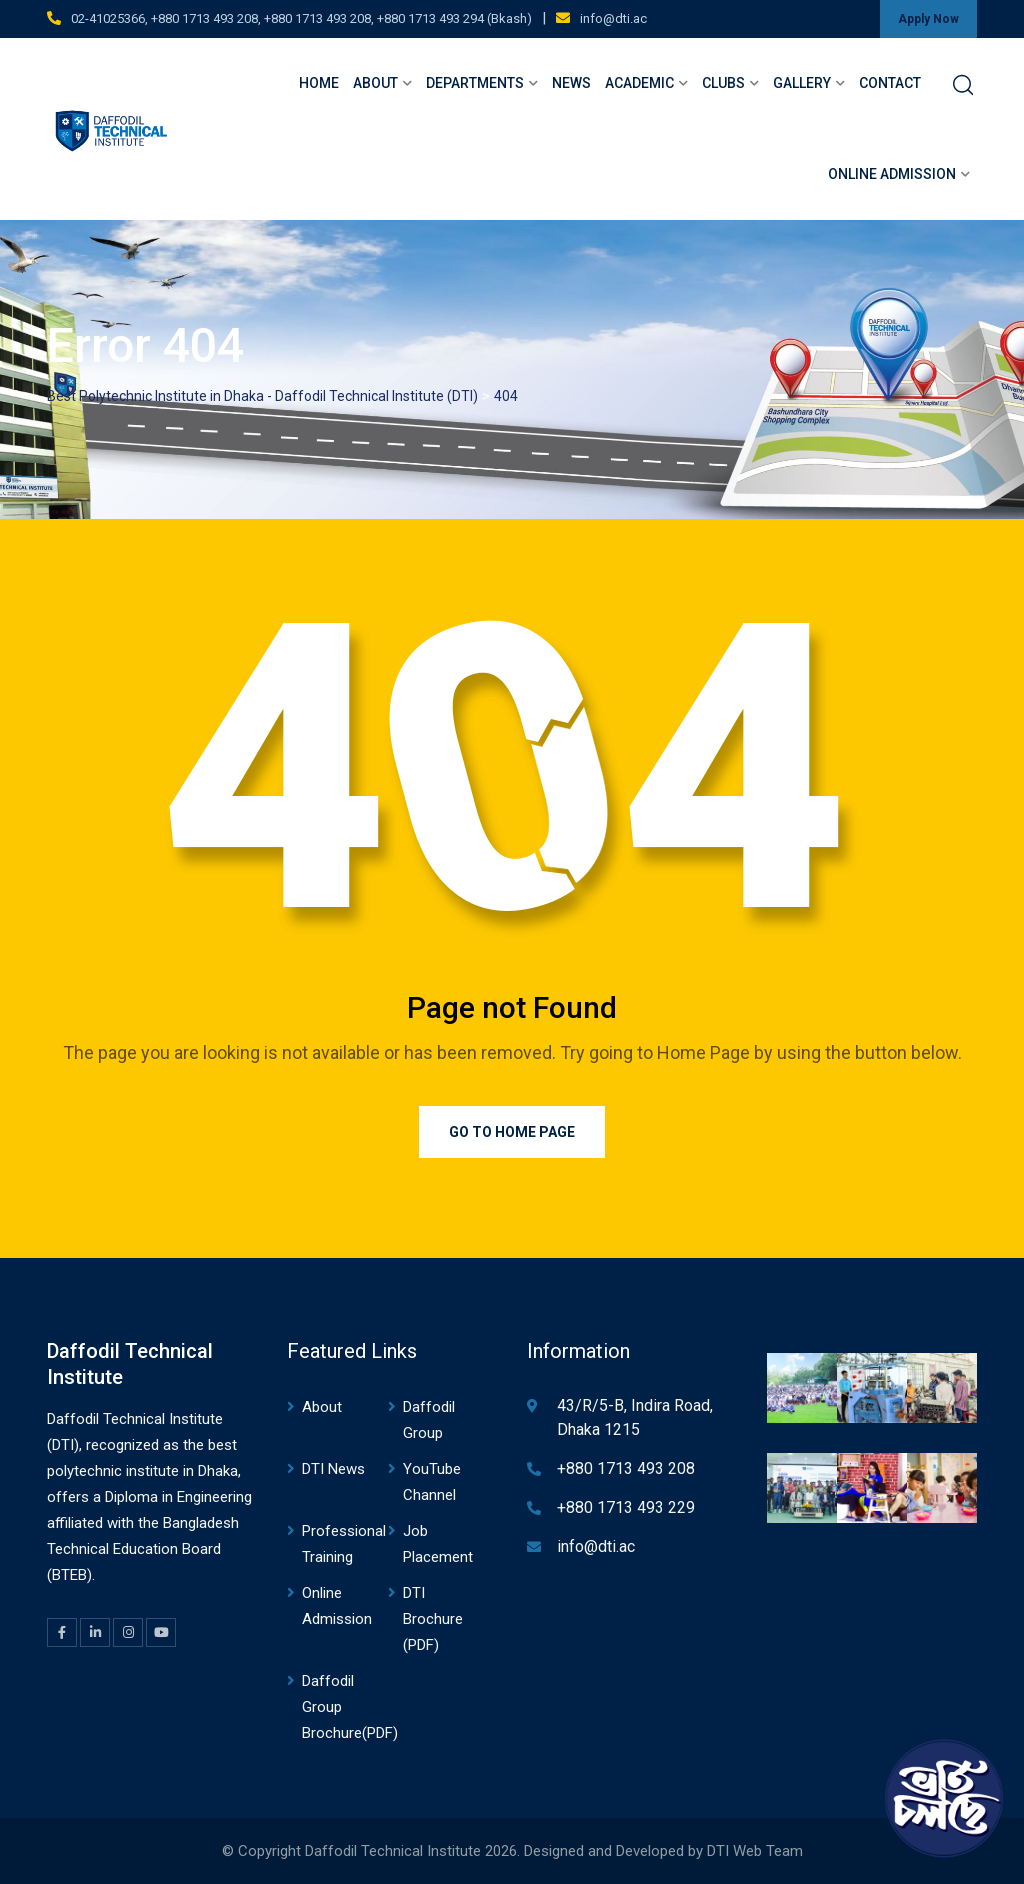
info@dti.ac (613, 18)
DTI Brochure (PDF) (433, 1619)
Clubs (723, 83)
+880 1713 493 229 (626, 1507)
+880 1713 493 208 (626, 1468)
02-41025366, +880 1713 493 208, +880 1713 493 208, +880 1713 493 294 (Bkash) (301, 18)
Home (319, 83)
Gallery (802, 83)
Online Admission (892, 174)
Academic (639, 83)
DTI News (333, 1469)
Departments (475, 83)
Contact (890, 83)
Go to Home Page (512, 1132)
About (375, 83)
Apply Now (928, 19)
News (571, 83)
